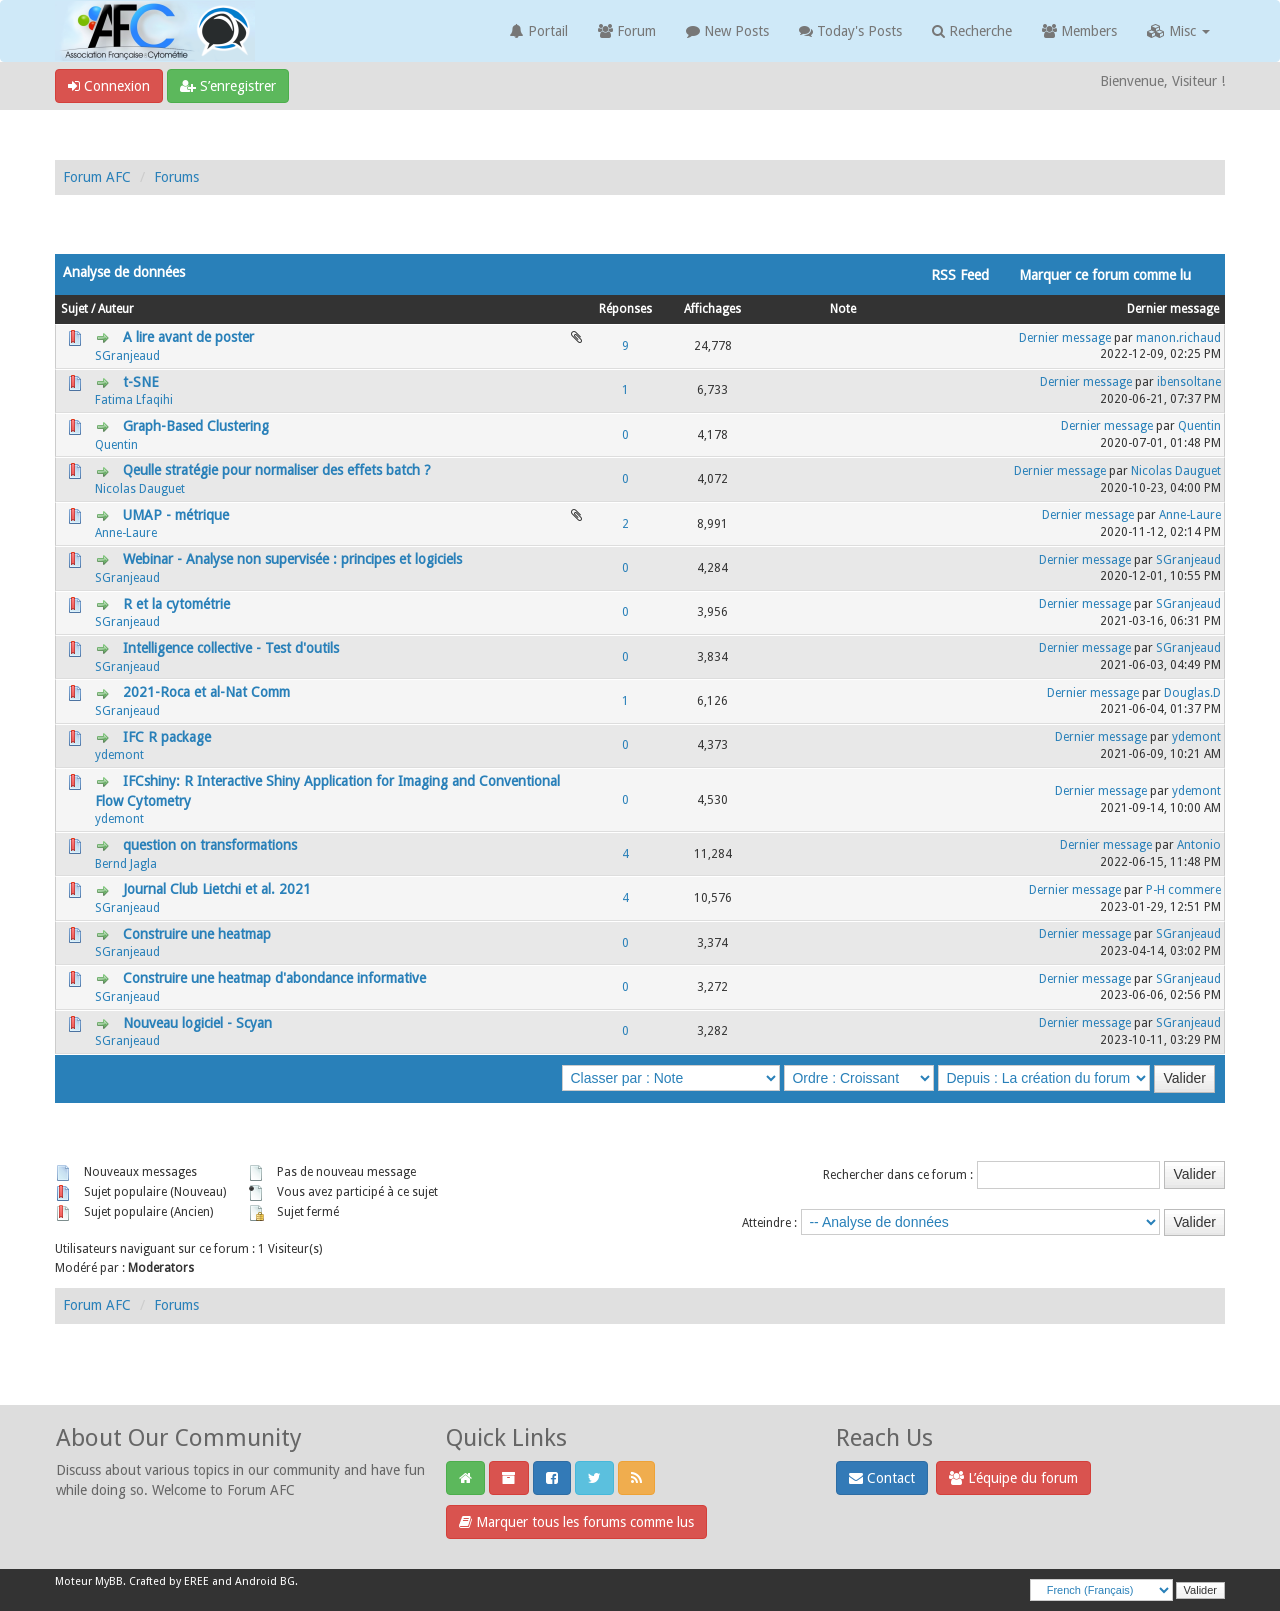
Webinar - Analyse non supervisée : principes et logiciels (292, 559)
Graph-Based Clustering (196, 426)
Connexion (109, 86)
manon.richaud (1178, 338)
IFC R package (167, 737)
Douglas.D (1192, 693)
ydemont (119, 755)
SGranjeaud (127, 356)
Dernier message (1173, 309)
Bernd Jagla (126, 864)
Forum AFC (97, 177)
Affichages (712, 309)
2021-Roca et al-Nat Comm (206, 692)
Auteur (116, 309)
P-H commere (1183, 890)
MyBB (109, 1581)
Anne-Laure (126, 533)
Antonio (1199, 845)
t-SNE (141, 382)
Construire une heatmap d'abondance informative (274, 978)
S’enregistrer (228, 86)
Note (843, 309)
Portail (539, 31)
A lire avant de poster (188, 337)
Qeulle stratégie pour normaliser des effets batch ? (277, 470)
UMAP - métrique (176, 515)
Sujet (74, 309)
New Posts (727, 31)
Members (1079, 31)
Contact (882, 1478)
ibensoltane (1189, 382)
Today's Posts (850, 31)
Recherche (972, 31)
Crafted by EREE (169, 1581)
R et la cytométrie (176, 604)
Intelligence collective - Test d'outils (231, 648)
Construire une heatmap (197, 934)
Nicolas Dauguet (140, 489)
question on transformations (210, 845)
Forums (176, 177)
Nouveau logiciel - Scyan (197, 1023)
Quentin (116, 445)
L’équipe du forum (1013, 1478)
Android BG (265, 1581)
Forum (627, 31)
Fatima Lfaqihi (134, 400)
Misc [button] (1178, 31)
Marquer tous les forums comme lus (576, 1522)
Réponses (625, 309)
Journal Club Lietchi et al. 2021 (217, 889)
